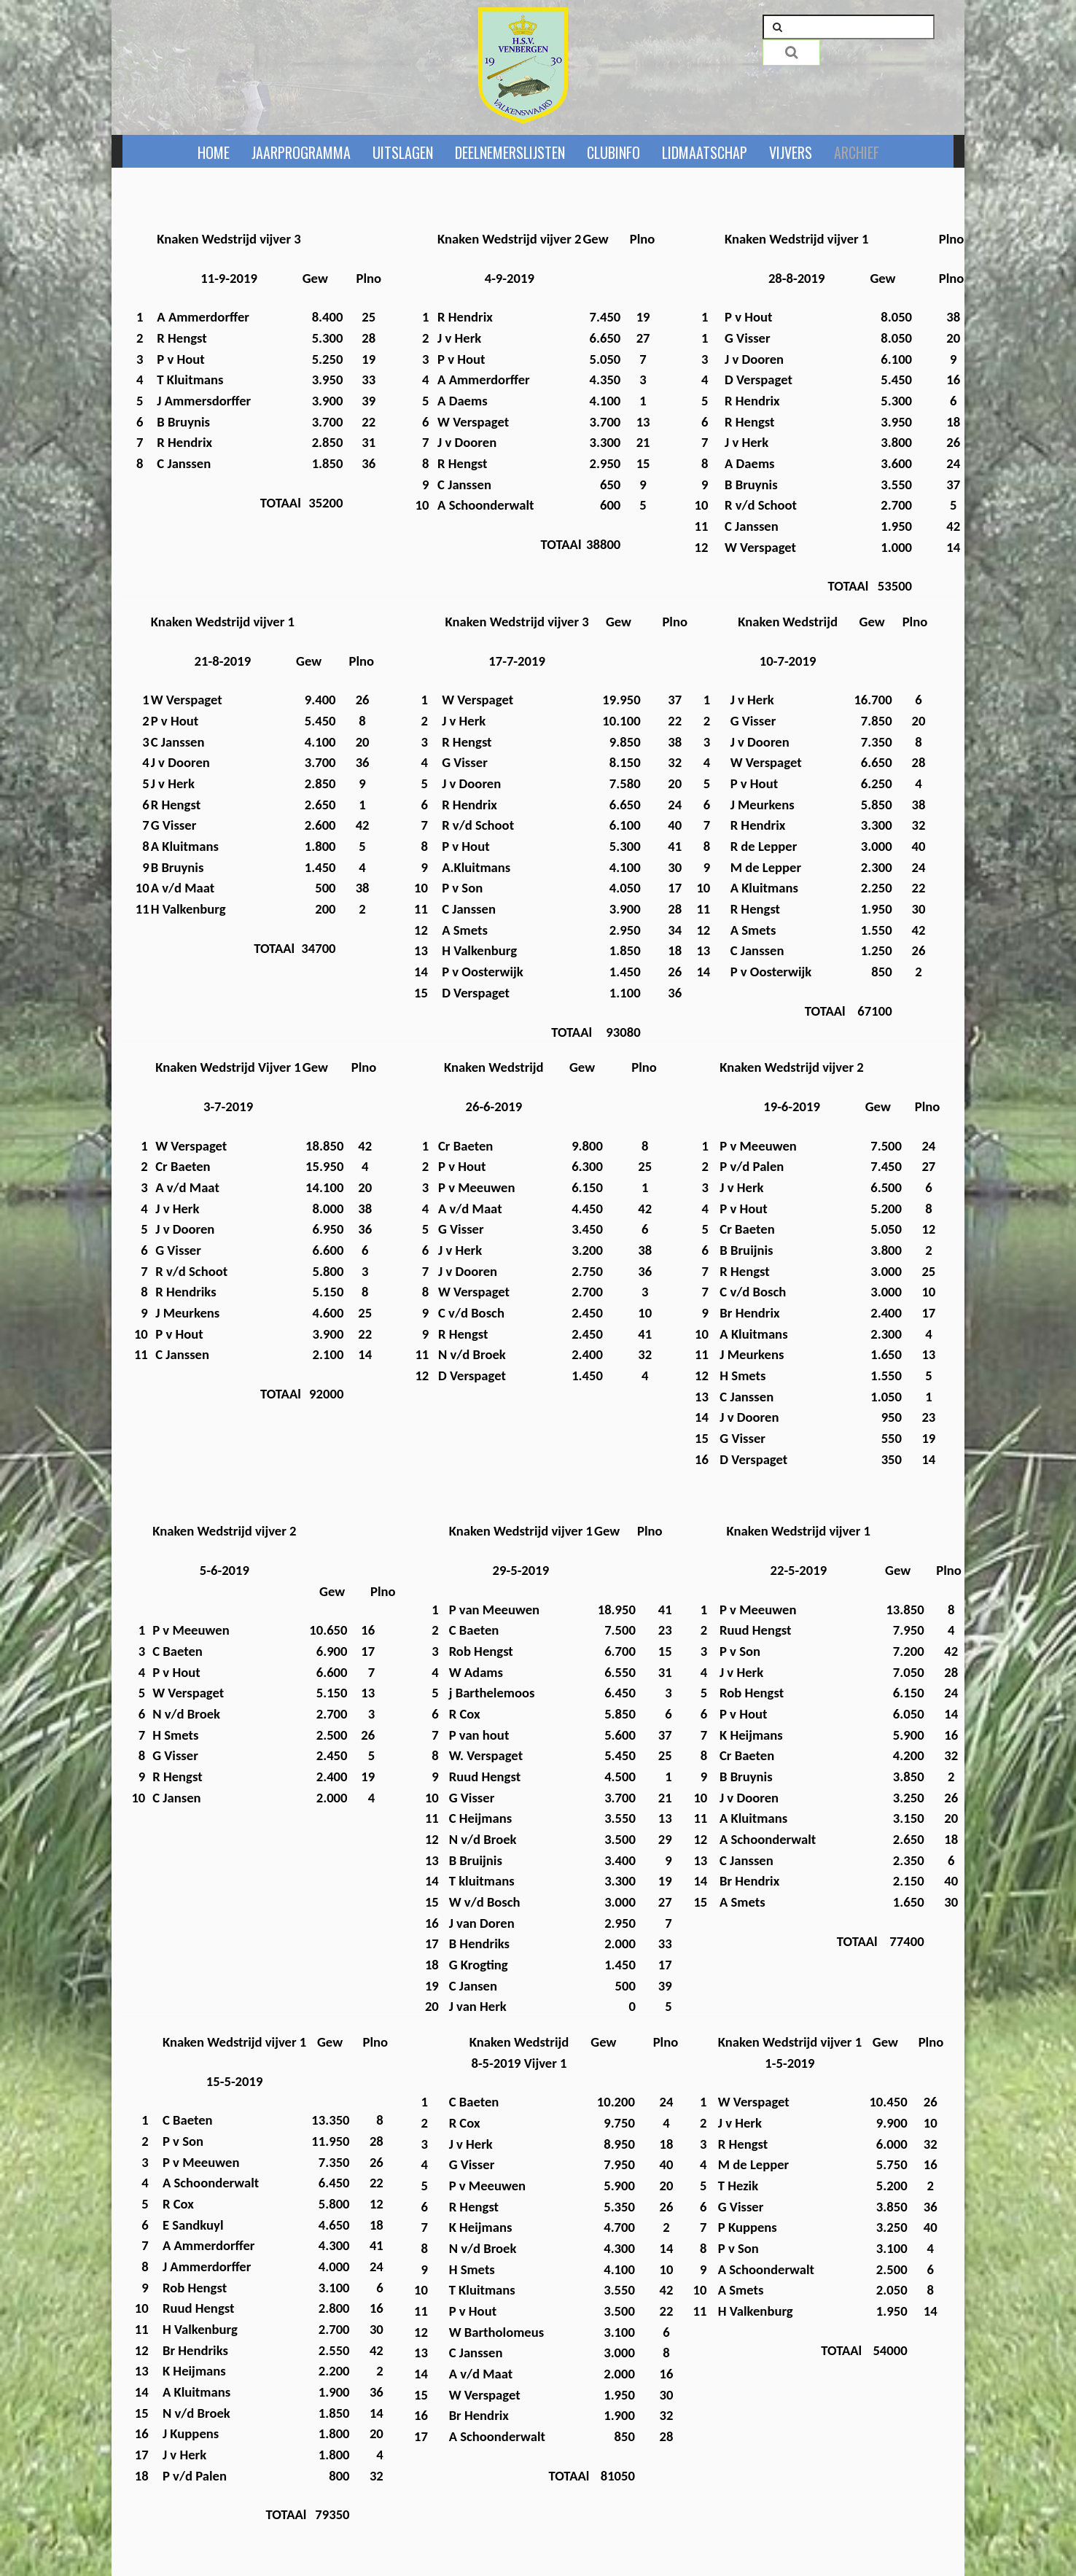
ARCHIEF (856, 152)
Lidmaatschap (704, 152)
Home (214, 152)
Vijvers (790, 152)
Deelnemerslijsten (510, 152)
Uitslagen (403, 152)
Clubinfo (613, 152)
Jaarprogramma (301, 152)
